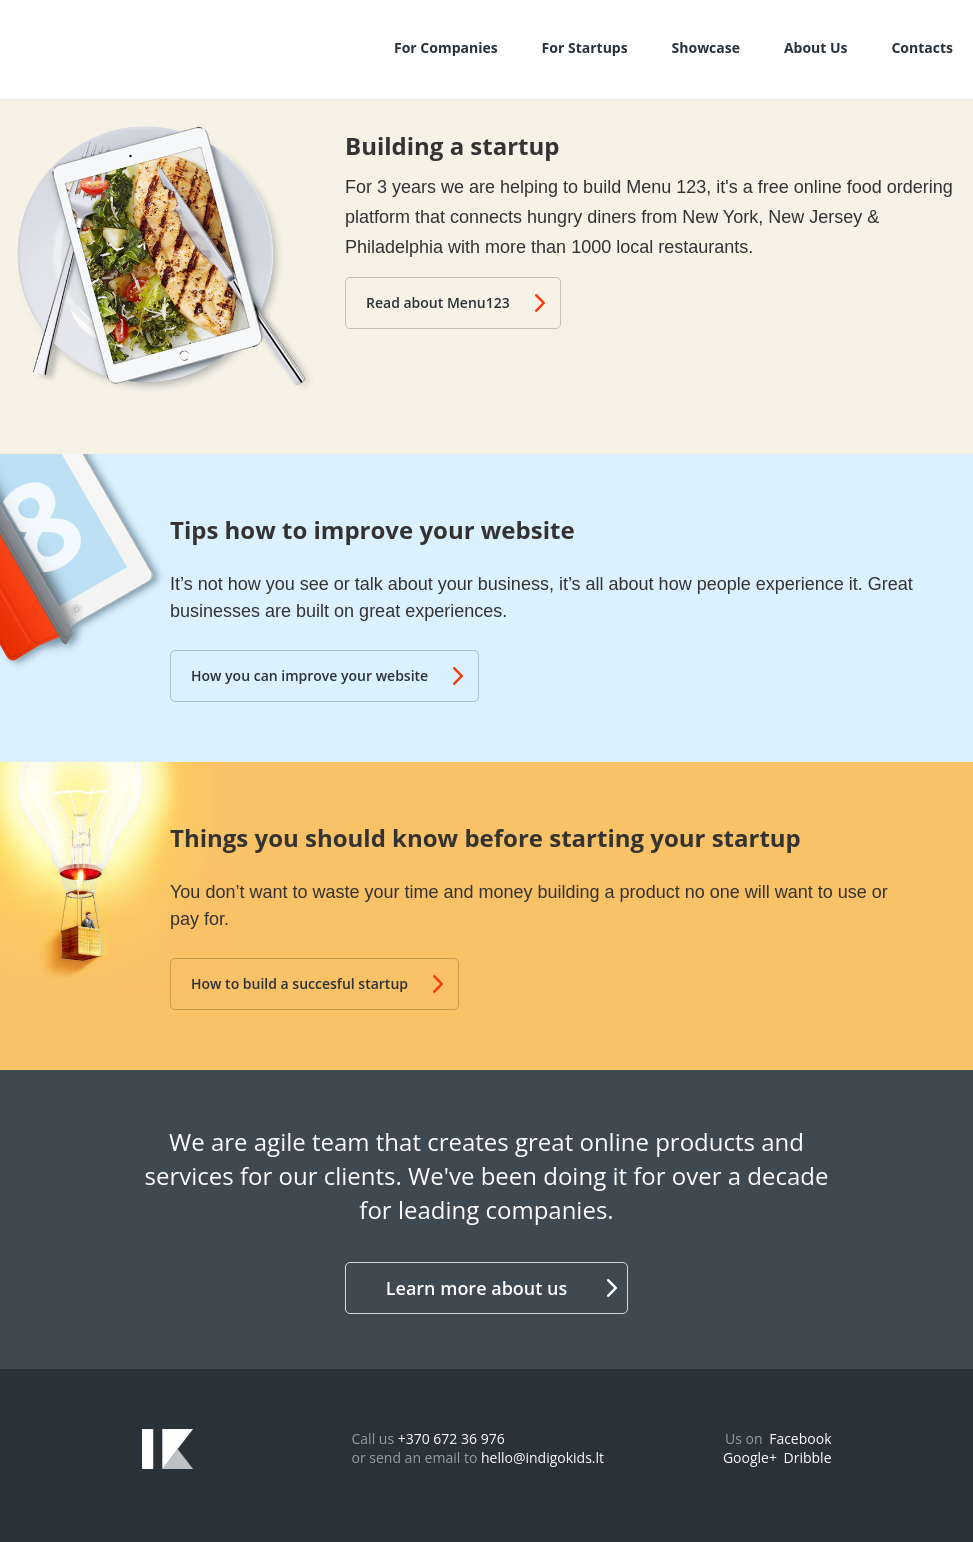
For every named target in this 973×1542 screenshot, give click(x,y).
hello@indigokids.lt (542, 1457)
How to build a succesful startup (317, 983)
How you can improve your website (327, 675)
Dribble (808, 1457)
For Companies (446, 47)
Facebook (800, 1438)
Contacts (922, 47)
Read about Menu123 (455, 302)
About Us (816, 47)
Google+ (750, 1457)
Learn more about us (502, 1288)
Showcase (706, 47)
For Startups (585, 47)
